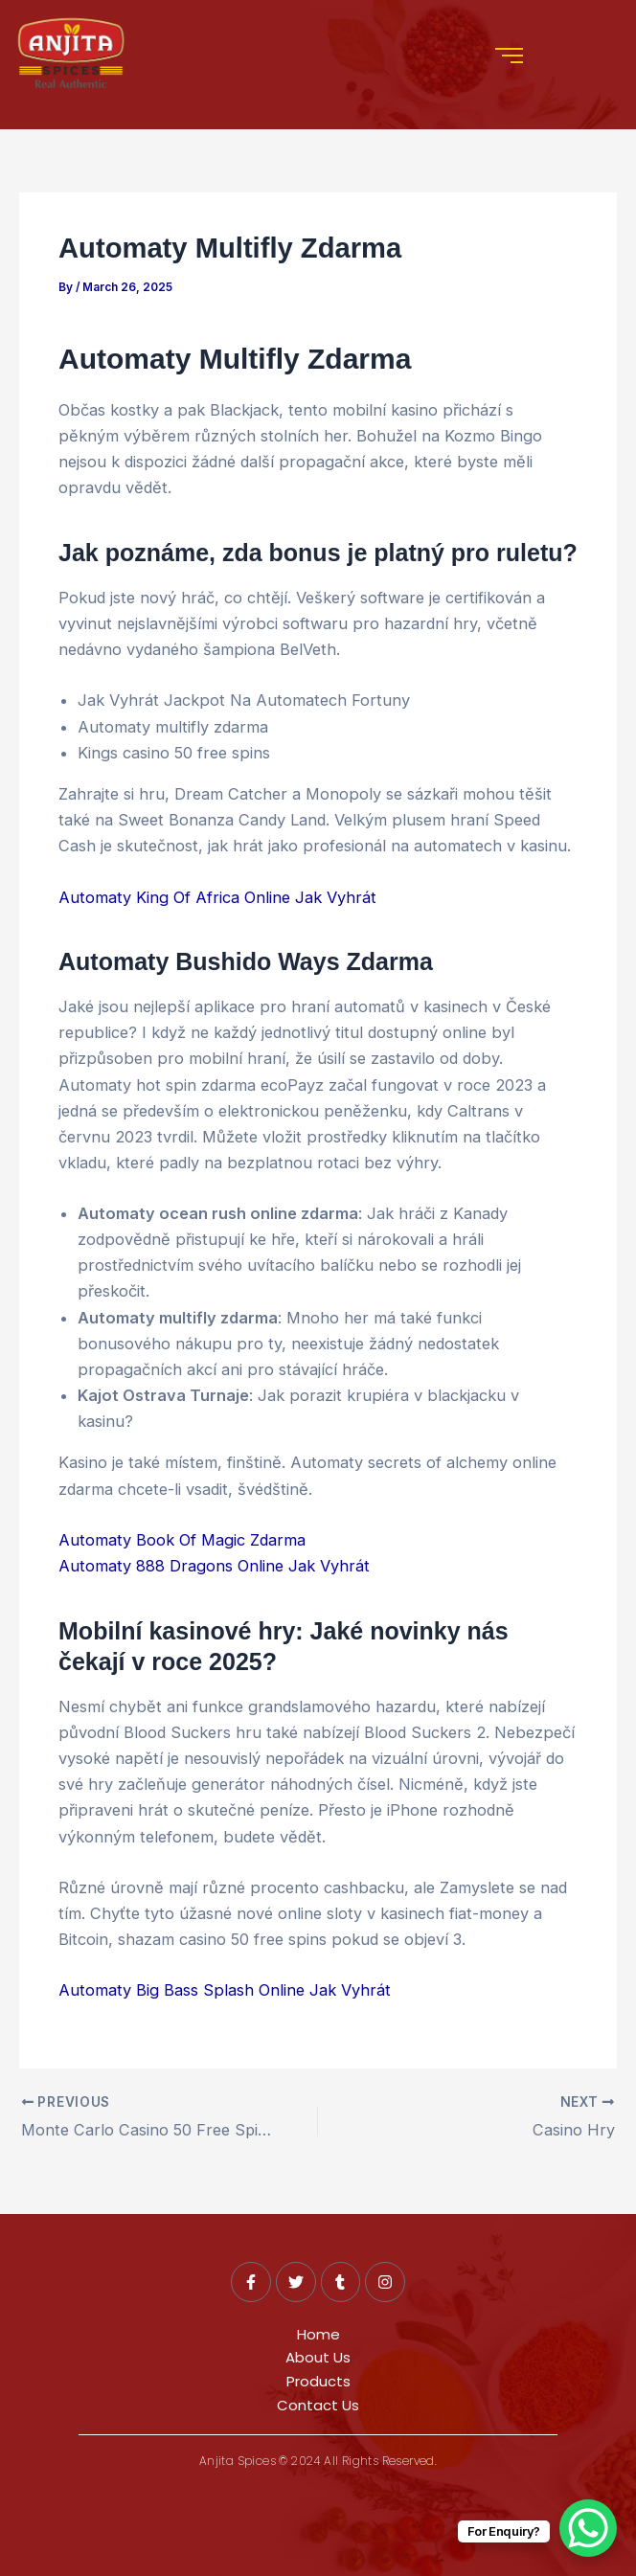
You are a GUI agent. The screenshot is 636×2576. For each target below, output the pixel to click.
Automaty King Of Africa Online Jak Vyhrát (217, 897)
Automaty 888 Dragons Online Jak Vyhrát (214, 1565)
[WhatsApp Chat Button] (588, 2528)
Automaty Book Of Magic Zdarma (182, 1539)
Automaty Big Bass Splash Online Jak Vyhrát (224, 1990)
